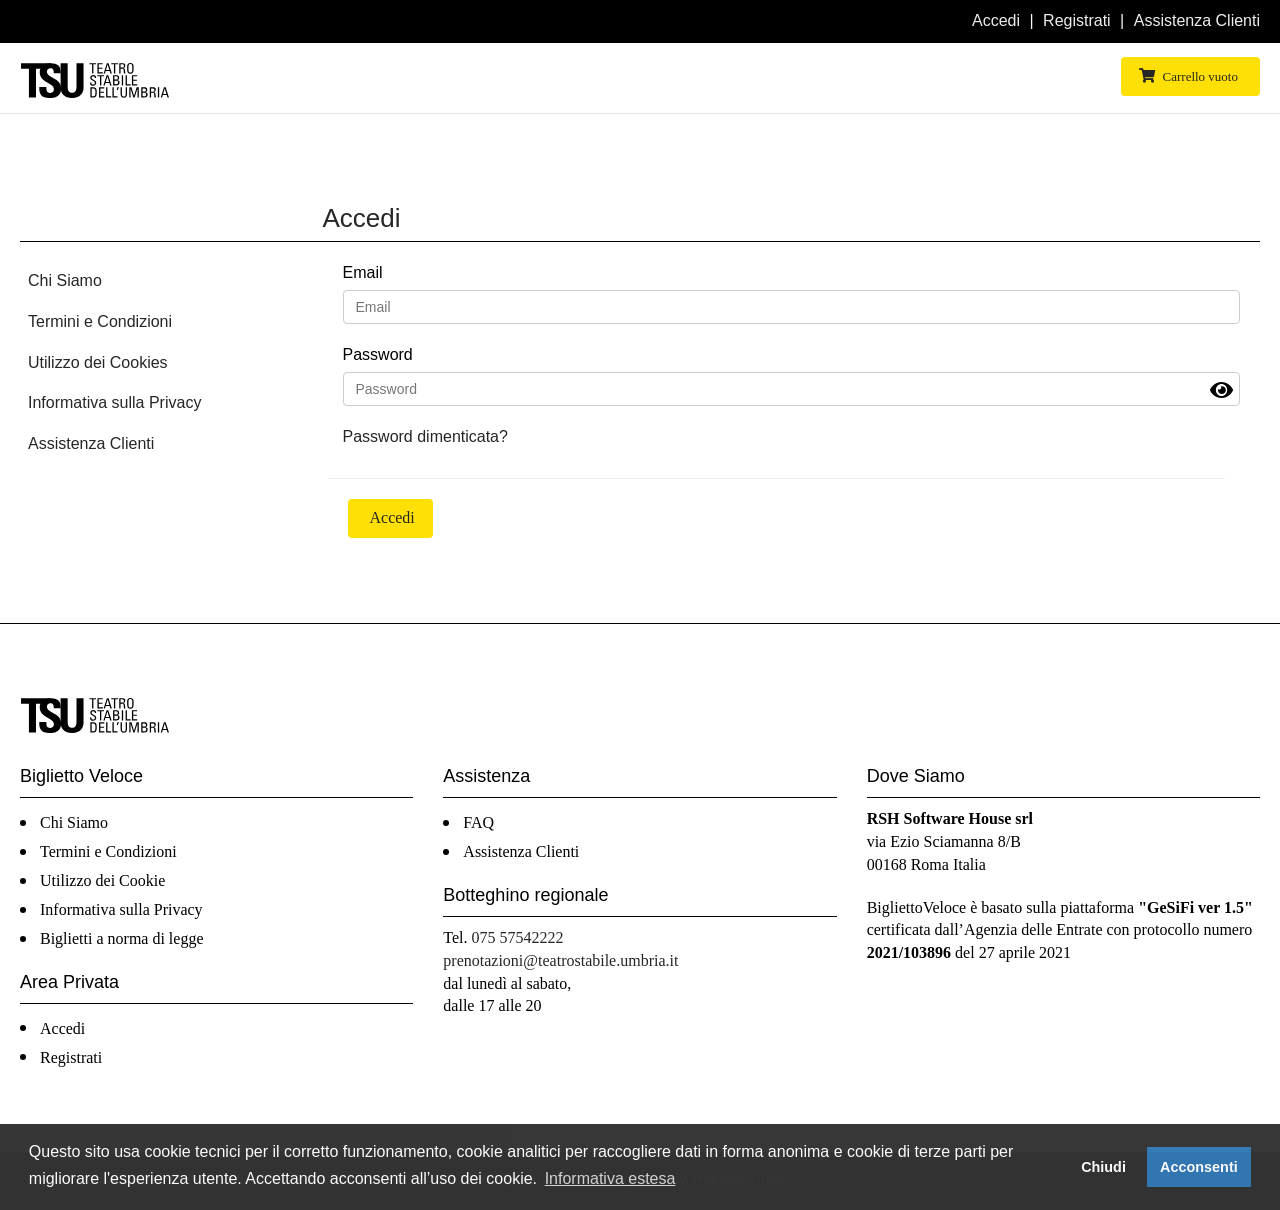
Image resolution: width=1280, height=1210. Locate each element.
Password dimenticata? (425, 436)
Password (378, 354)
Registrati (1077, 20)
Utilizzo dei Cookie (102, 880)
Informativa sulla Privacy (114, 402)
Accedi (996, 20)
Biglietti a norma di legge (122, 938)
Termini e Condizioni (100, 321)
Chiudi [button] (1103, 1167)
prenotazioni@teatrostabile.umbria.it (560, 960)
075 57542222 (518, 937)
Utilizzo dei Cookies (98, 362)
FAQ (478, 822)
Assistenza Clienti (1197, 20)
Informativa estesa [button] (610, 1178)
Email (363, 272)
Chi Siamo (65, 280)
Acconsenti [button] (1199, 1167)
